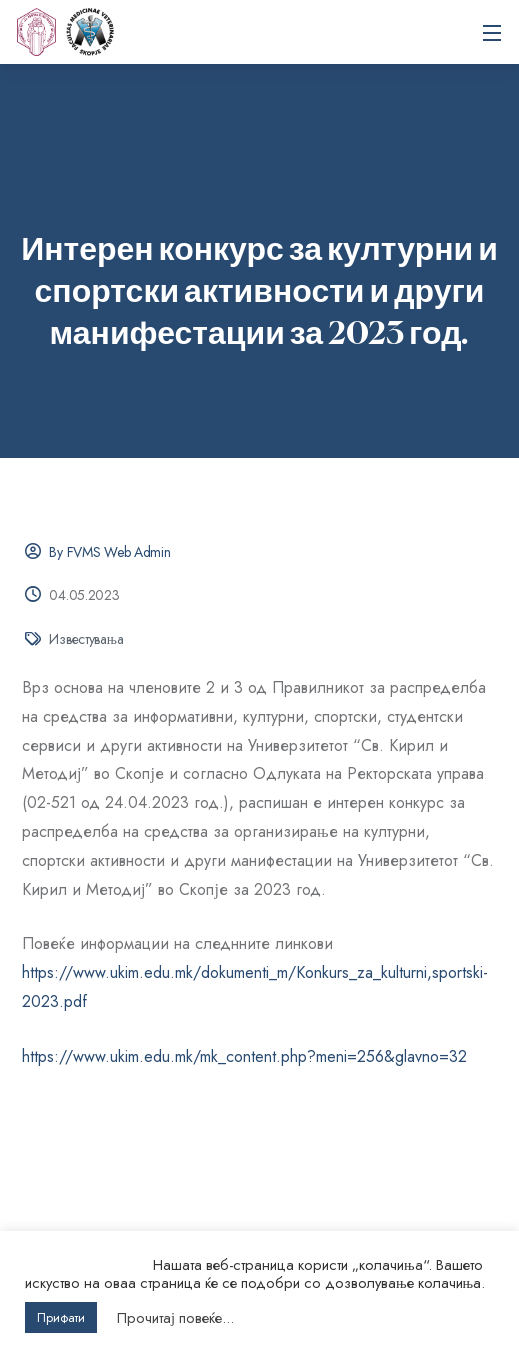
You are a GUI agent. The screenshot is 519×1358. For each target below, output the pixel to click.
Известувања (86, 639)
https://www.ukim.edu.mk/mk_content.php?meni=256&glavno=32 (244, 1056)
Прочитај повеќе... (175, 1318)
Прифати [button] (61, 1317)
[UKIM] (36, 32)
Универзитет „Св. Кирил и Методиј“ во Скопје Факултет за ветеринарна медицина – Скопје (90, 32)
